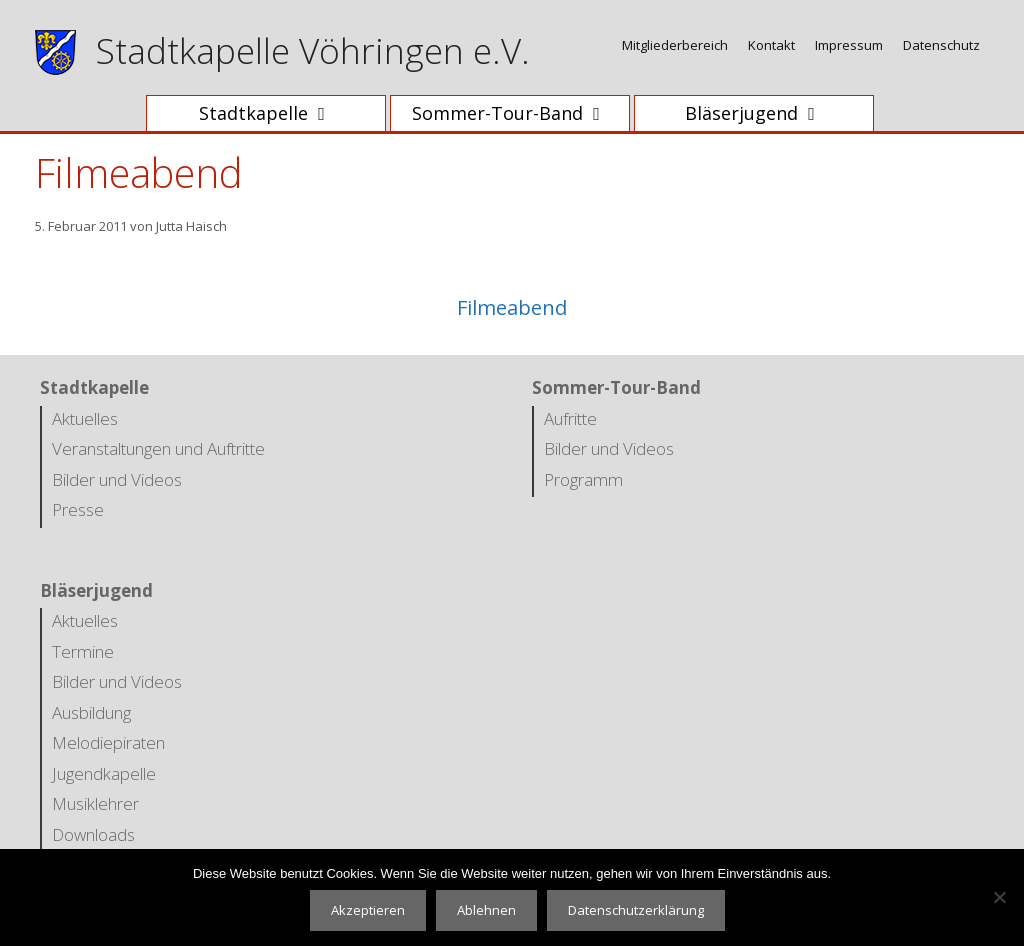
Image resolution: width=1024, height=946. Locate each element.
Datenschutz (941, 45)
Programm (583, 479)
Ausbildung (91, 712)
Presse (78, 509)
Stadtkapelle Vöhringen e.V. (313, 50)
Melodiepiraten (108, 742)
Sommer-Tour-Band (519, 113)
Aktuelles (85, 418)
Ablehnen (486, 910)
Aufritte (570, 418)
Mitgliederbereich (675, 45)
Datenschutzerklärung (636, 910)
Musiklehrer (95, 803)
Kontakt (771, 45)
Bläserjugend (763, 113)
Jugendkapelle (104, 773)
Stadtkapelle (275, 113)
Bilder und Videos (117, 479)
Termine (83, 651)
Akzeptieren (368, 910)
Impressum (849, 45)
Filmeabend (512, 307)
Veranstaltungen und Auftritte (158, 448)
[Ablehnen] (999, 897)
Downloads (93, 834)
